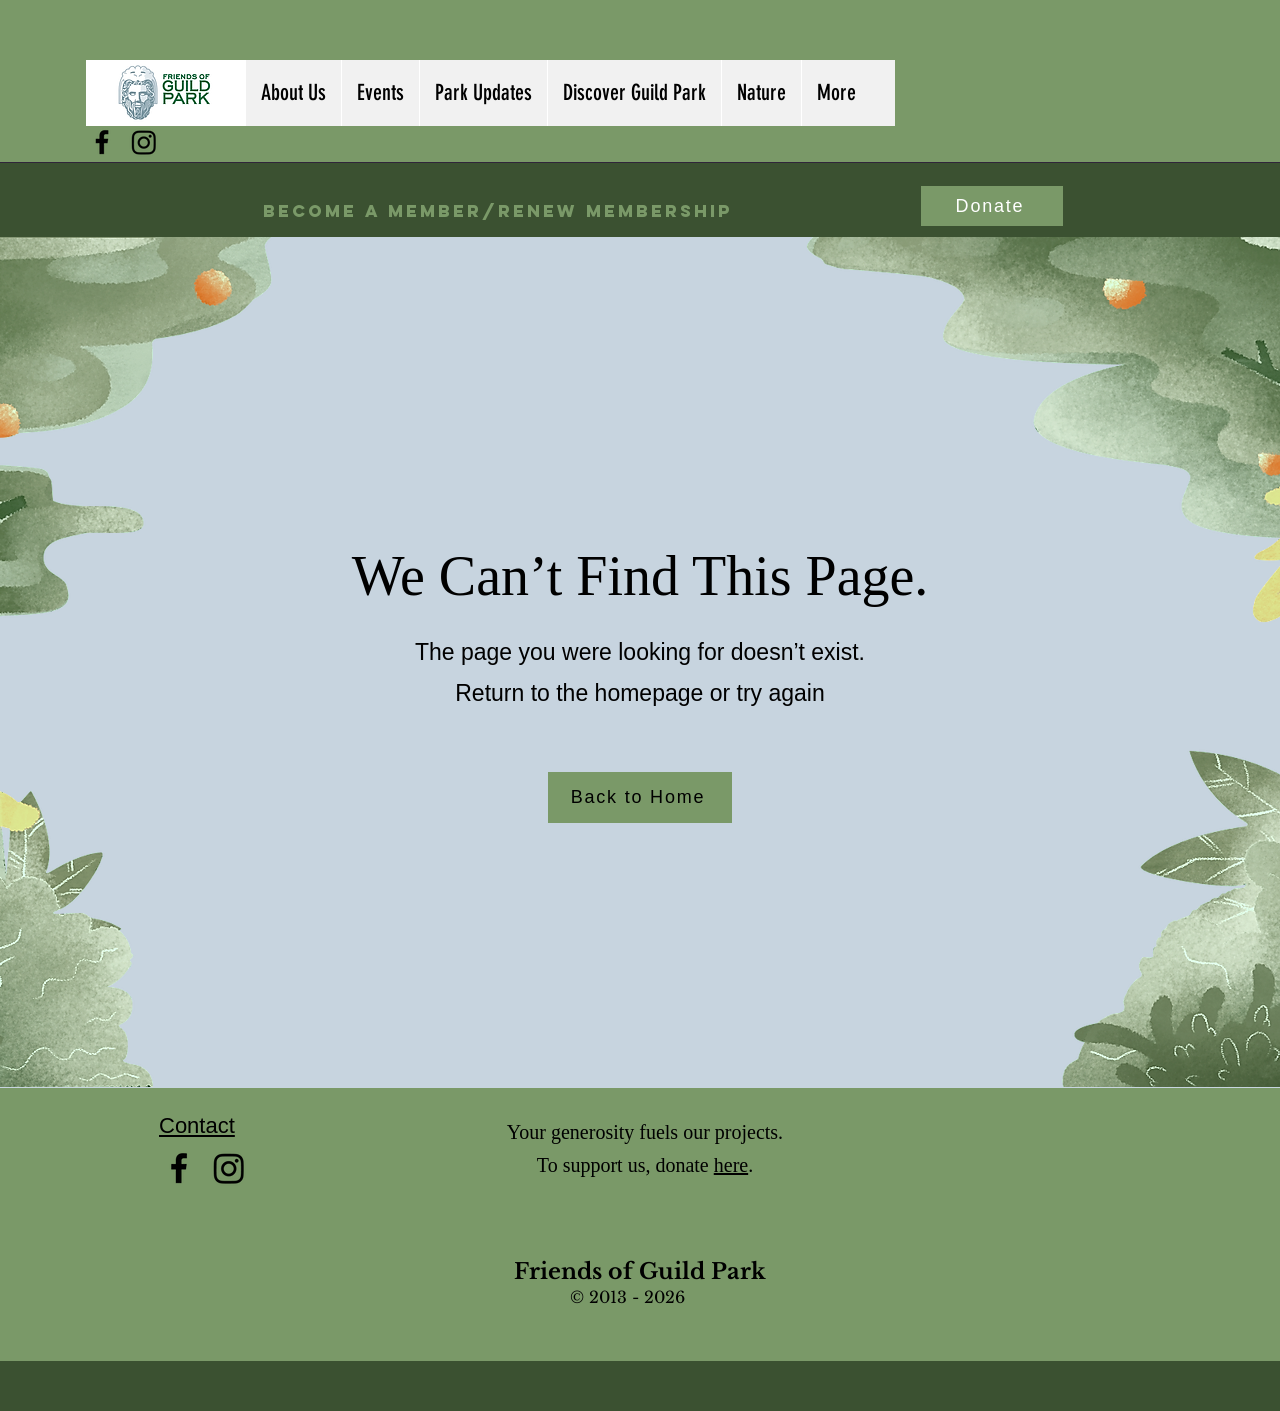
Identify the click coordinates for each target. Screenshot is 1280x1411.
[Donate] (992, 206)
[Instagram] (144, 142)
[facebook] (102, 142)
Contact (197, 1125)
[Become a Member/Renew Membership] (498, 211)
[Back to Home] (640, 797)
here (731, 1165)
